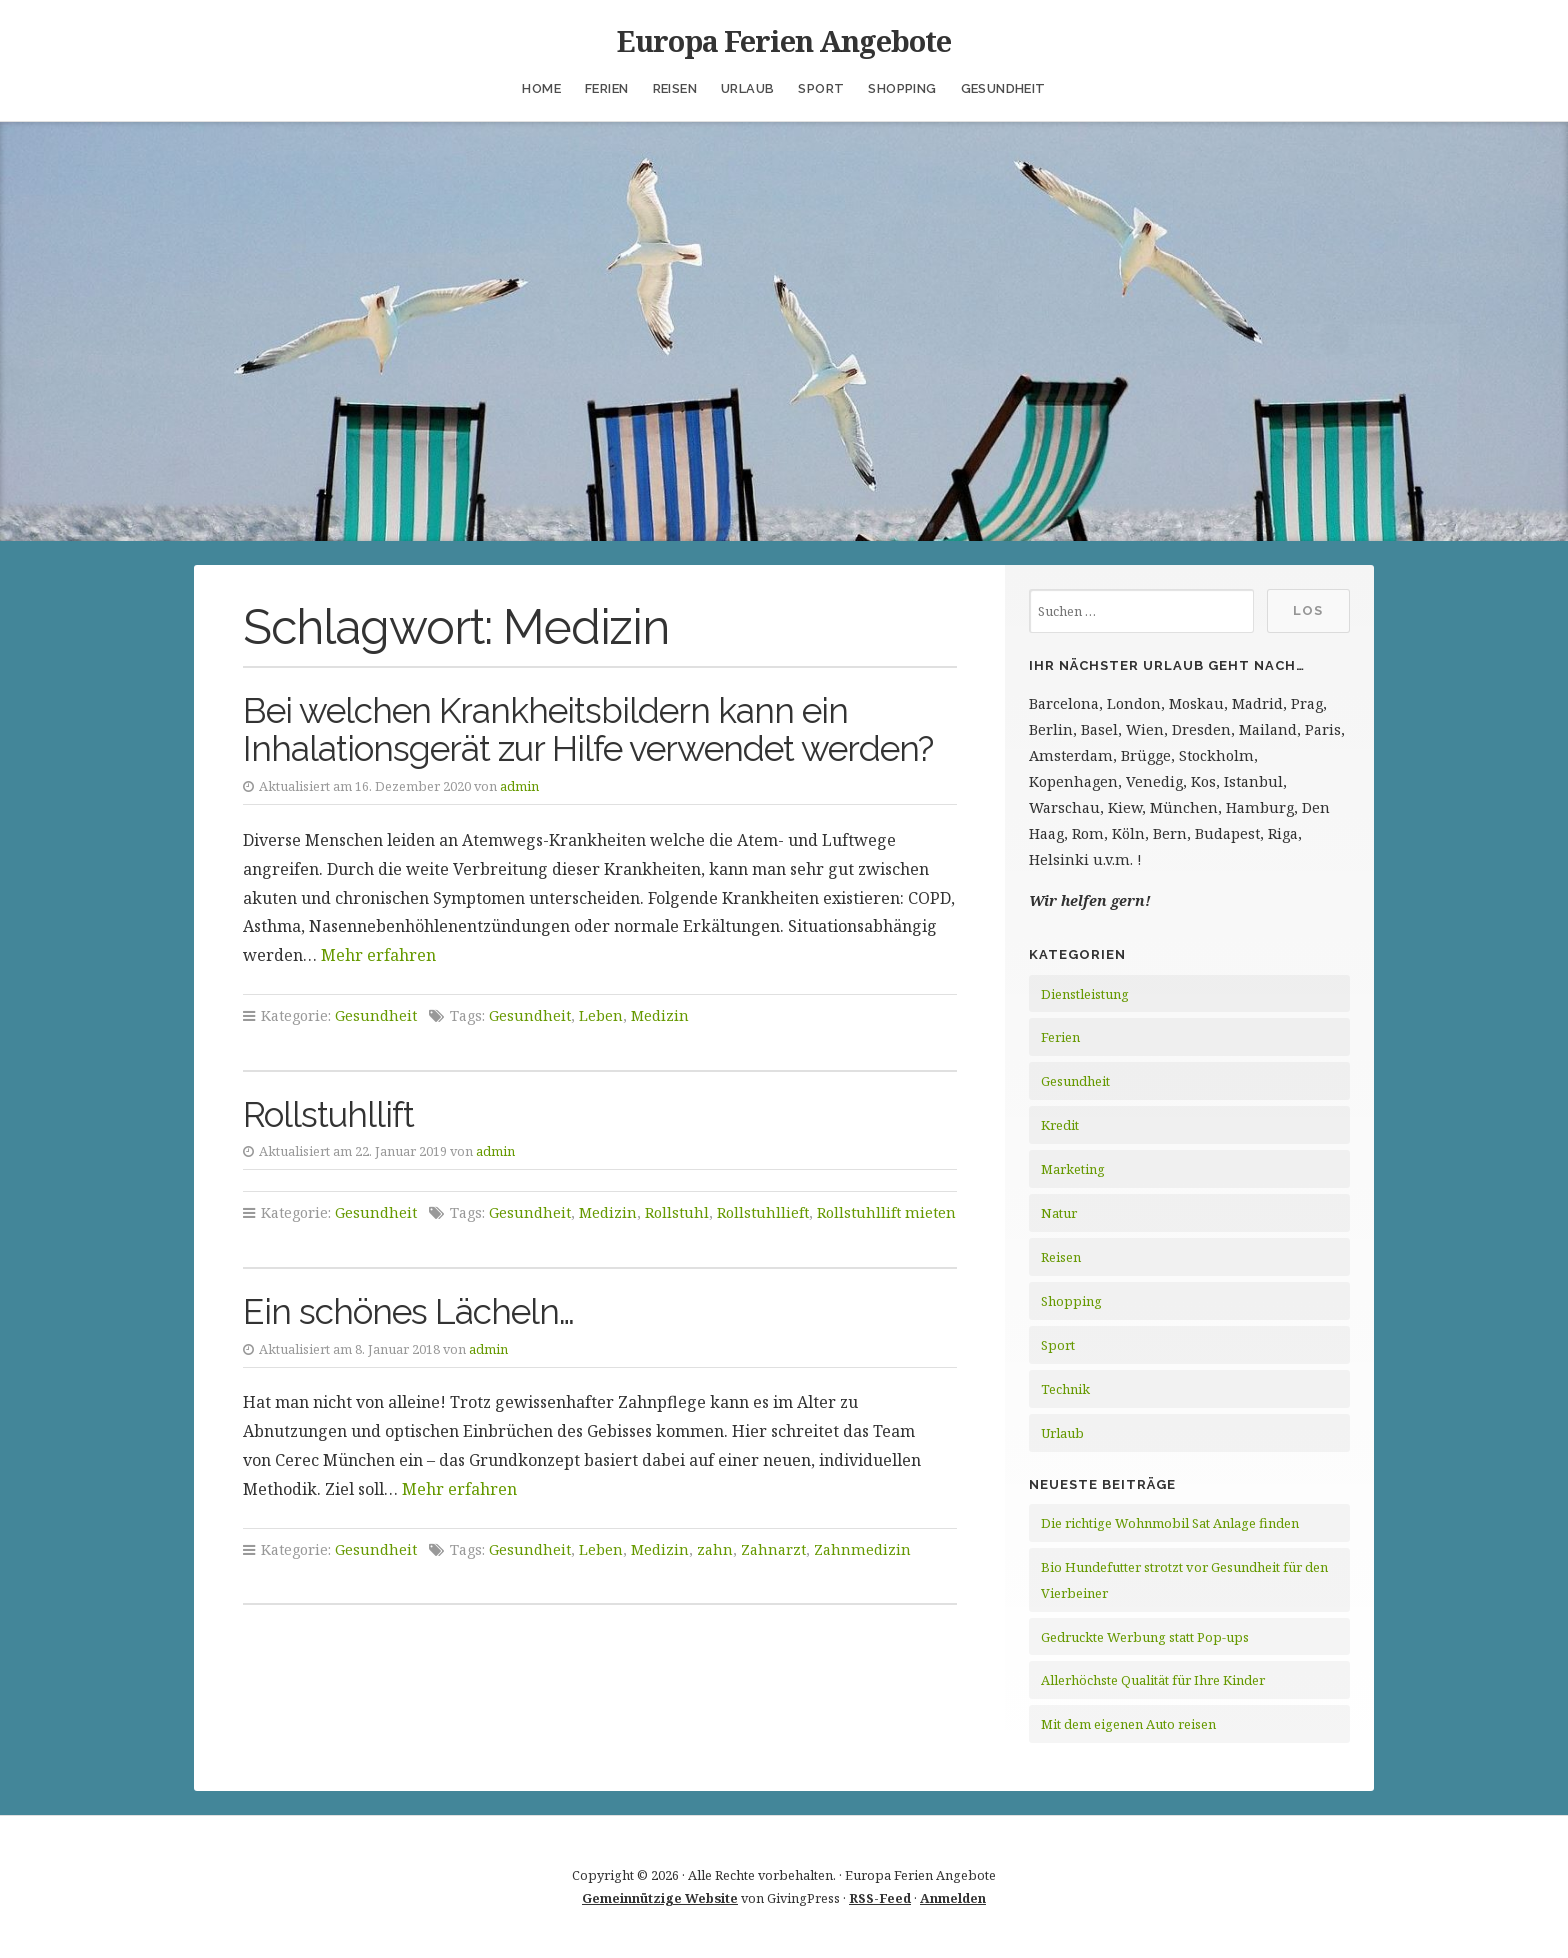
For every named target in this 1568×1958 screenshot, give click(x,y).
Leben (601, 1015)
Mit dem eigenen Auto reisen (1128, 1724)
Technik (1065, 1389)
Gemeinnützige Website (660, 1898)
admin (519, 786)
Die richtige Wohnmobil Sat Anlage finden (1170, 1523)
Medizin (660, 1015)
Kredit (1060, 1125)
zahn (715, 1549)
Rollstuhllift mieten (886, 1212)
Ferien (606, 88)
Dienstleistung (1085, 994)
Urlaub (747, 88)
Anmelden (953, 1898)
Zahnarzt (773, 1549)
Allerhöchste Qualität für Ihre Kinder (1153, 1680)
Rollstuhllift (328, 1114)
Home (541, 88)
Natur (1059, 1213)
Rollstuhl (677, 1212)
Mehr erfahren (378, 955)
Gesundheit (1003, 88)
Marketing (1073, 1169)
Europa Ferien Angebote (784, 40)
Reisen (675, 88)
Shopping (902, 88)
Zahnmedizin (862, 1549)
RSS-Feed (880, 1898)
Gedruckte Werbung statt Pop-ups (1145, 1637)
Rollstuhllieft (763, 1212)
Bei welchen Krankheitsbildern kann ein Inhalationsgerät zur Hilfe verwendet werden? (588, 730)
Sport (821, 88)
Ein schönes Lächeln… (408, 1311)
